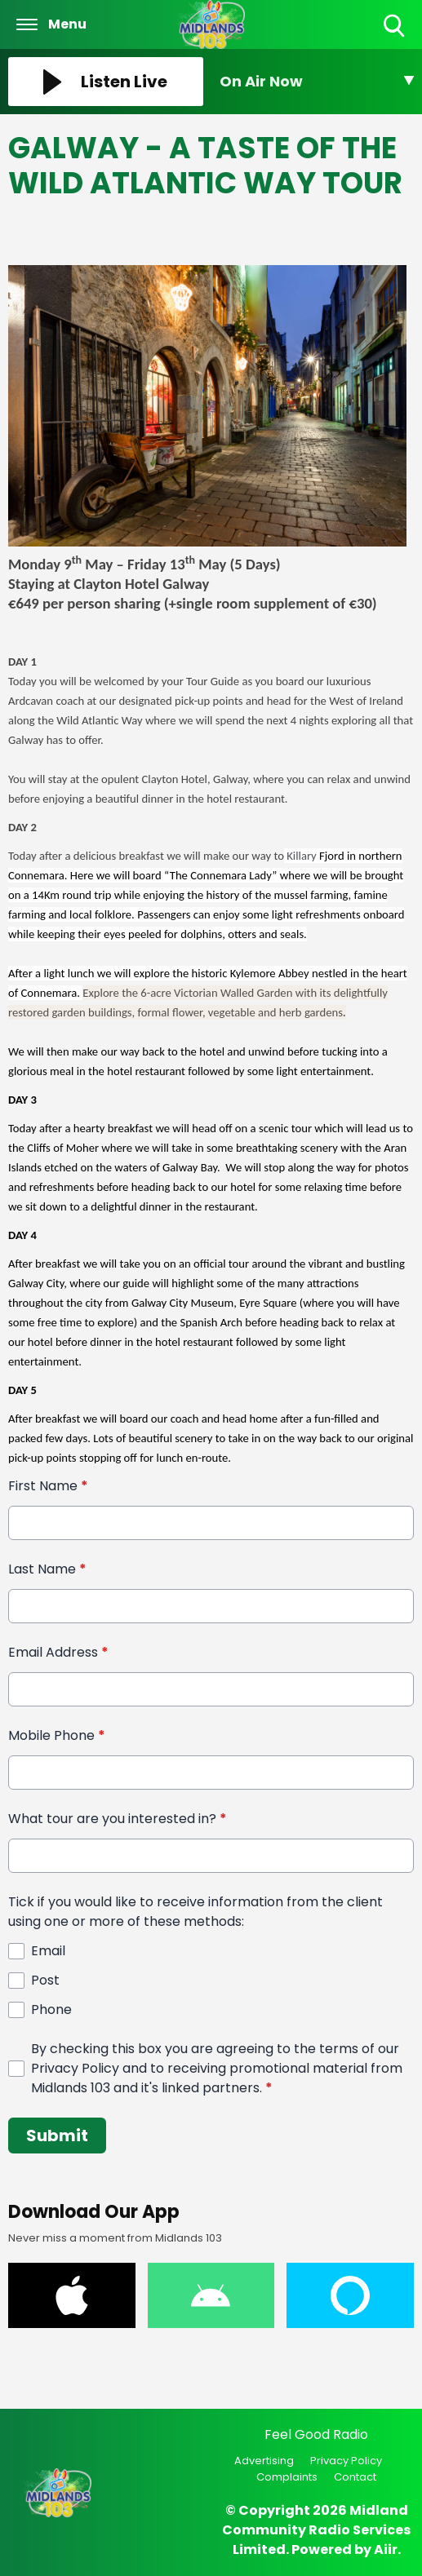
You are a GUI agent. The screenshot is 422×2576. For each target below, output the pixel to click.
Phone (51, 2009)
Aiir (386, 2549)
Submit (57, 2135)
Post (45, 1980)
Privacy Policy (346, 2460)
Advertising (264, 2460)
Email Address (58, 1652)
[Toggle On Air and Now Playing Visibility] (317, 81)
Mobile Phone (56, 1735)
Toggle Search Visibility (395, 26)
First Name (48, 1485)
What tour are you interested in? (117, 1818)
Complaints (287, 2477)
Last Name (47, 1569)
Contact (355, 2477)
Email (48, 1950)
